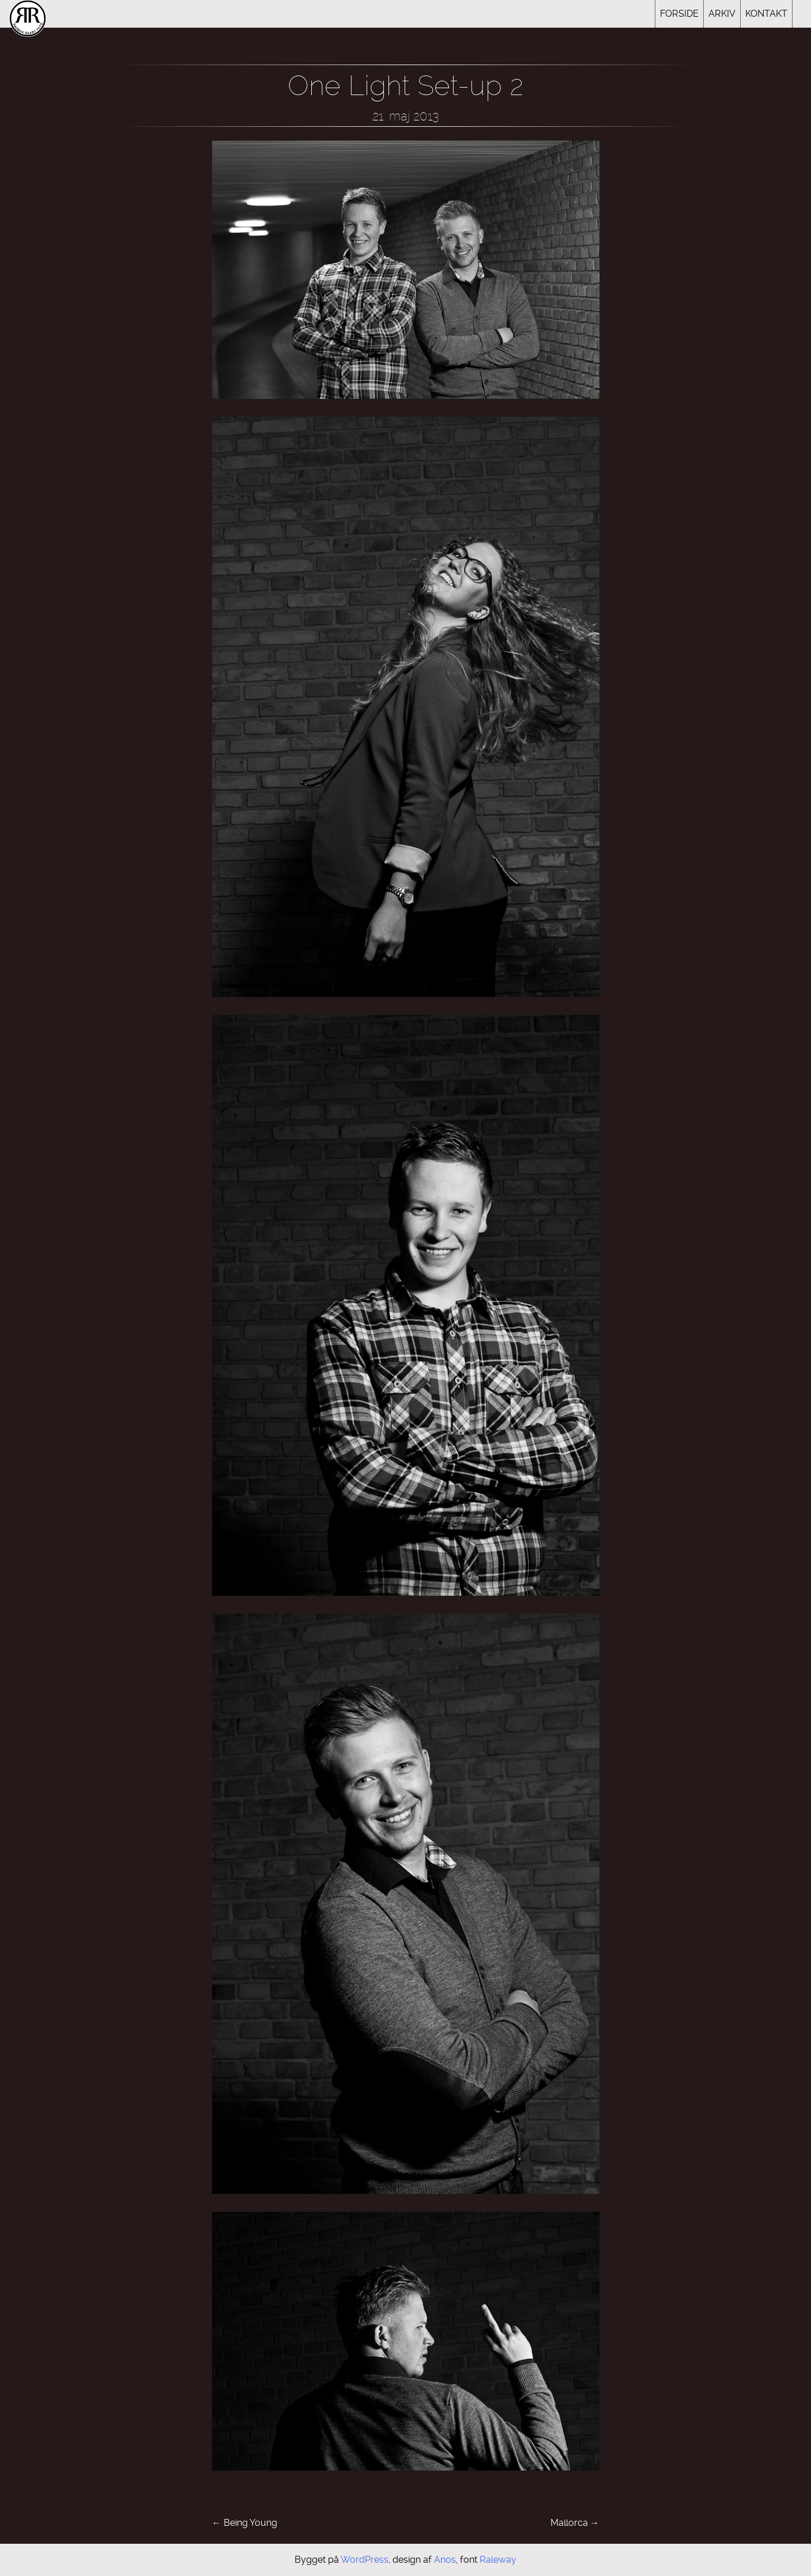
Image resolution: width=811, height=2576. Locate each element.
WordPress (364, 2559)
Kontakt (766, 13)
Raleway (498, 2559)
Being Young (244, 2522)
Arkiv (721, 13)
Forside (679, 13)
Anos (445, 2559)
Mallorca (574, 2522)
